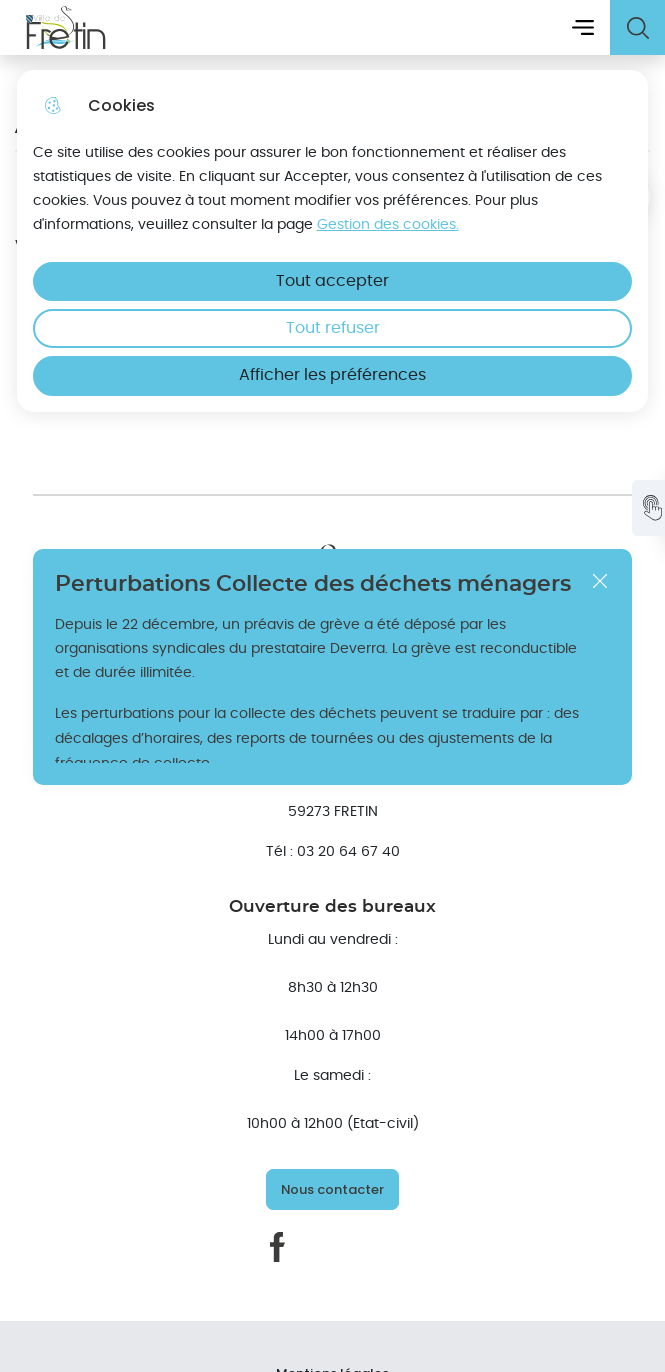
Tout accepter (332, 281)
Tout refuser (333, 328)
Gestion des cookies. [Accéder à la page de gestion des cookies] (388, 224)
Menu (582, 27)
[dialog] (333, 241)
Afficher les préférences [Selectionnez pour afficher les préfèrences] (332, 375)
